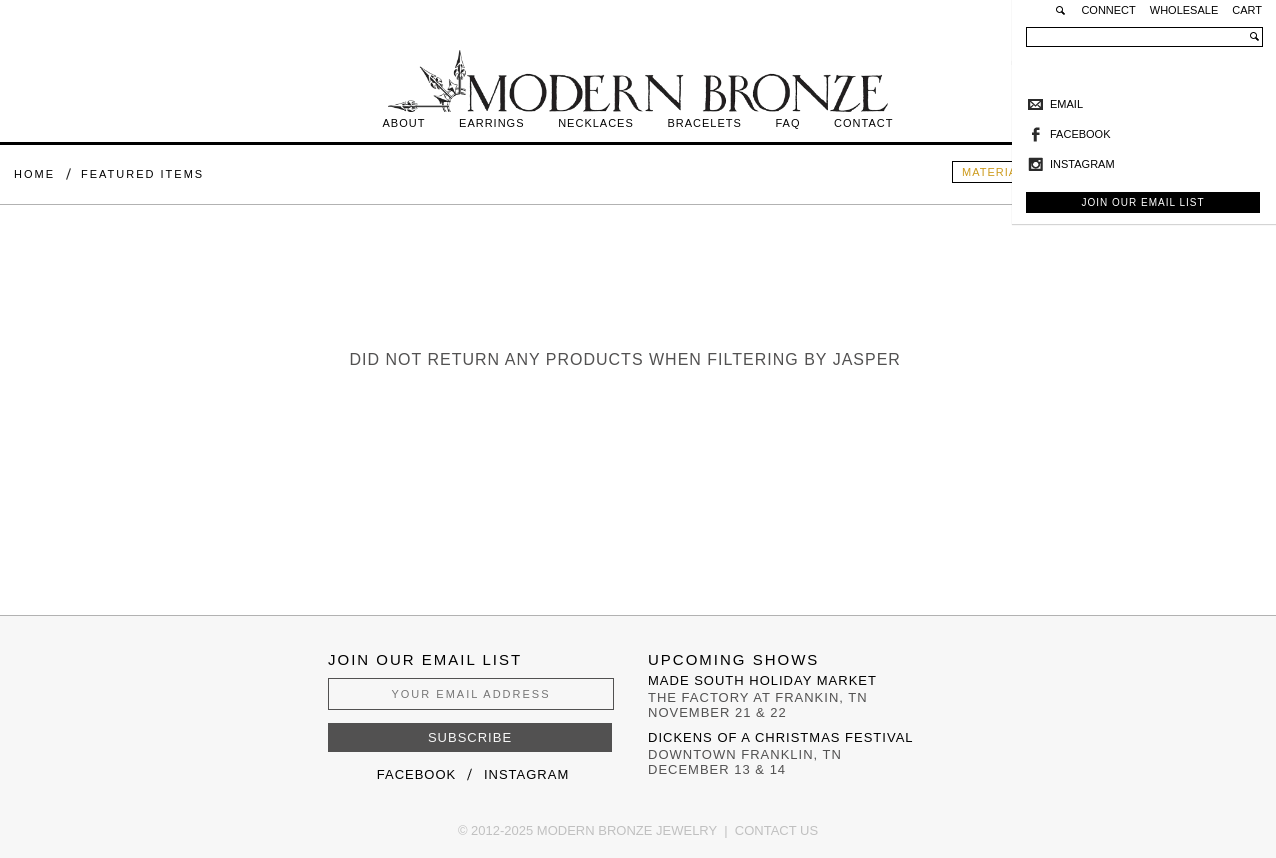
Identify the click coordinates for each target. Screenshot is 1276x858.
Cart (1247, 10)
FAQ (787, 123)
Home (34, 174)
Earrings (491, 123)
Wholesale (1184, 10)
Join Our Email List (1142, 202)
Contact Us (776, 830)
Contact (863, 123)
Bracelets (704, 123)
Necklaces (596, 123)
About (404, 123)
